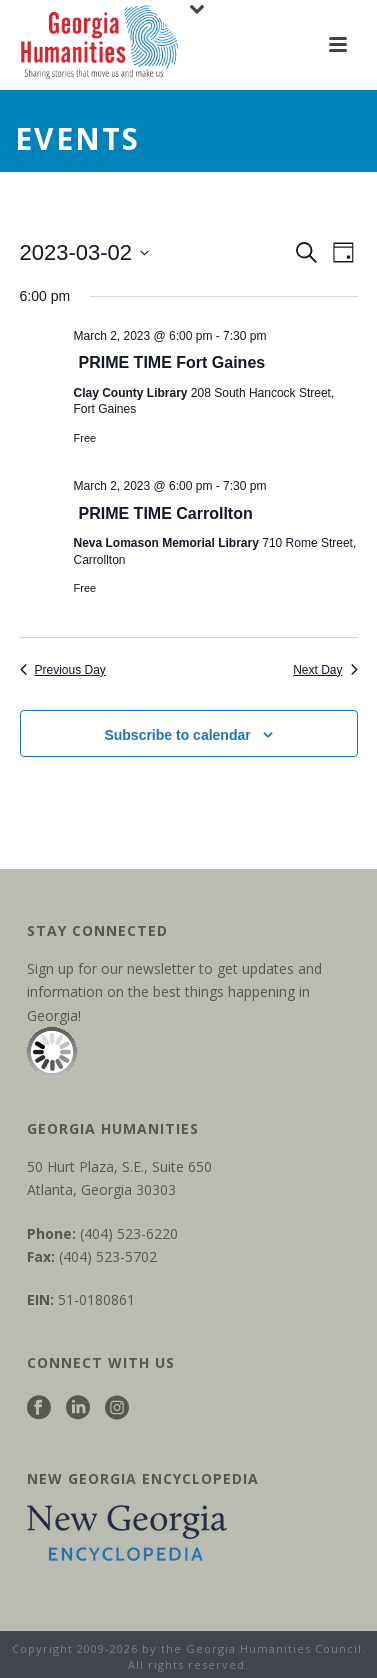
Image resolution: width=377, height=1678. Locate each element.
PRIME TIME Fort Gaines (172, 362)
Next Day (325, 670)
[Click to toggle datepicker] (85, 252)
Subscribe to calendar (177, 735)
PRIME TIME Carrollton (166, 513)
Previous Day (63, 670)
